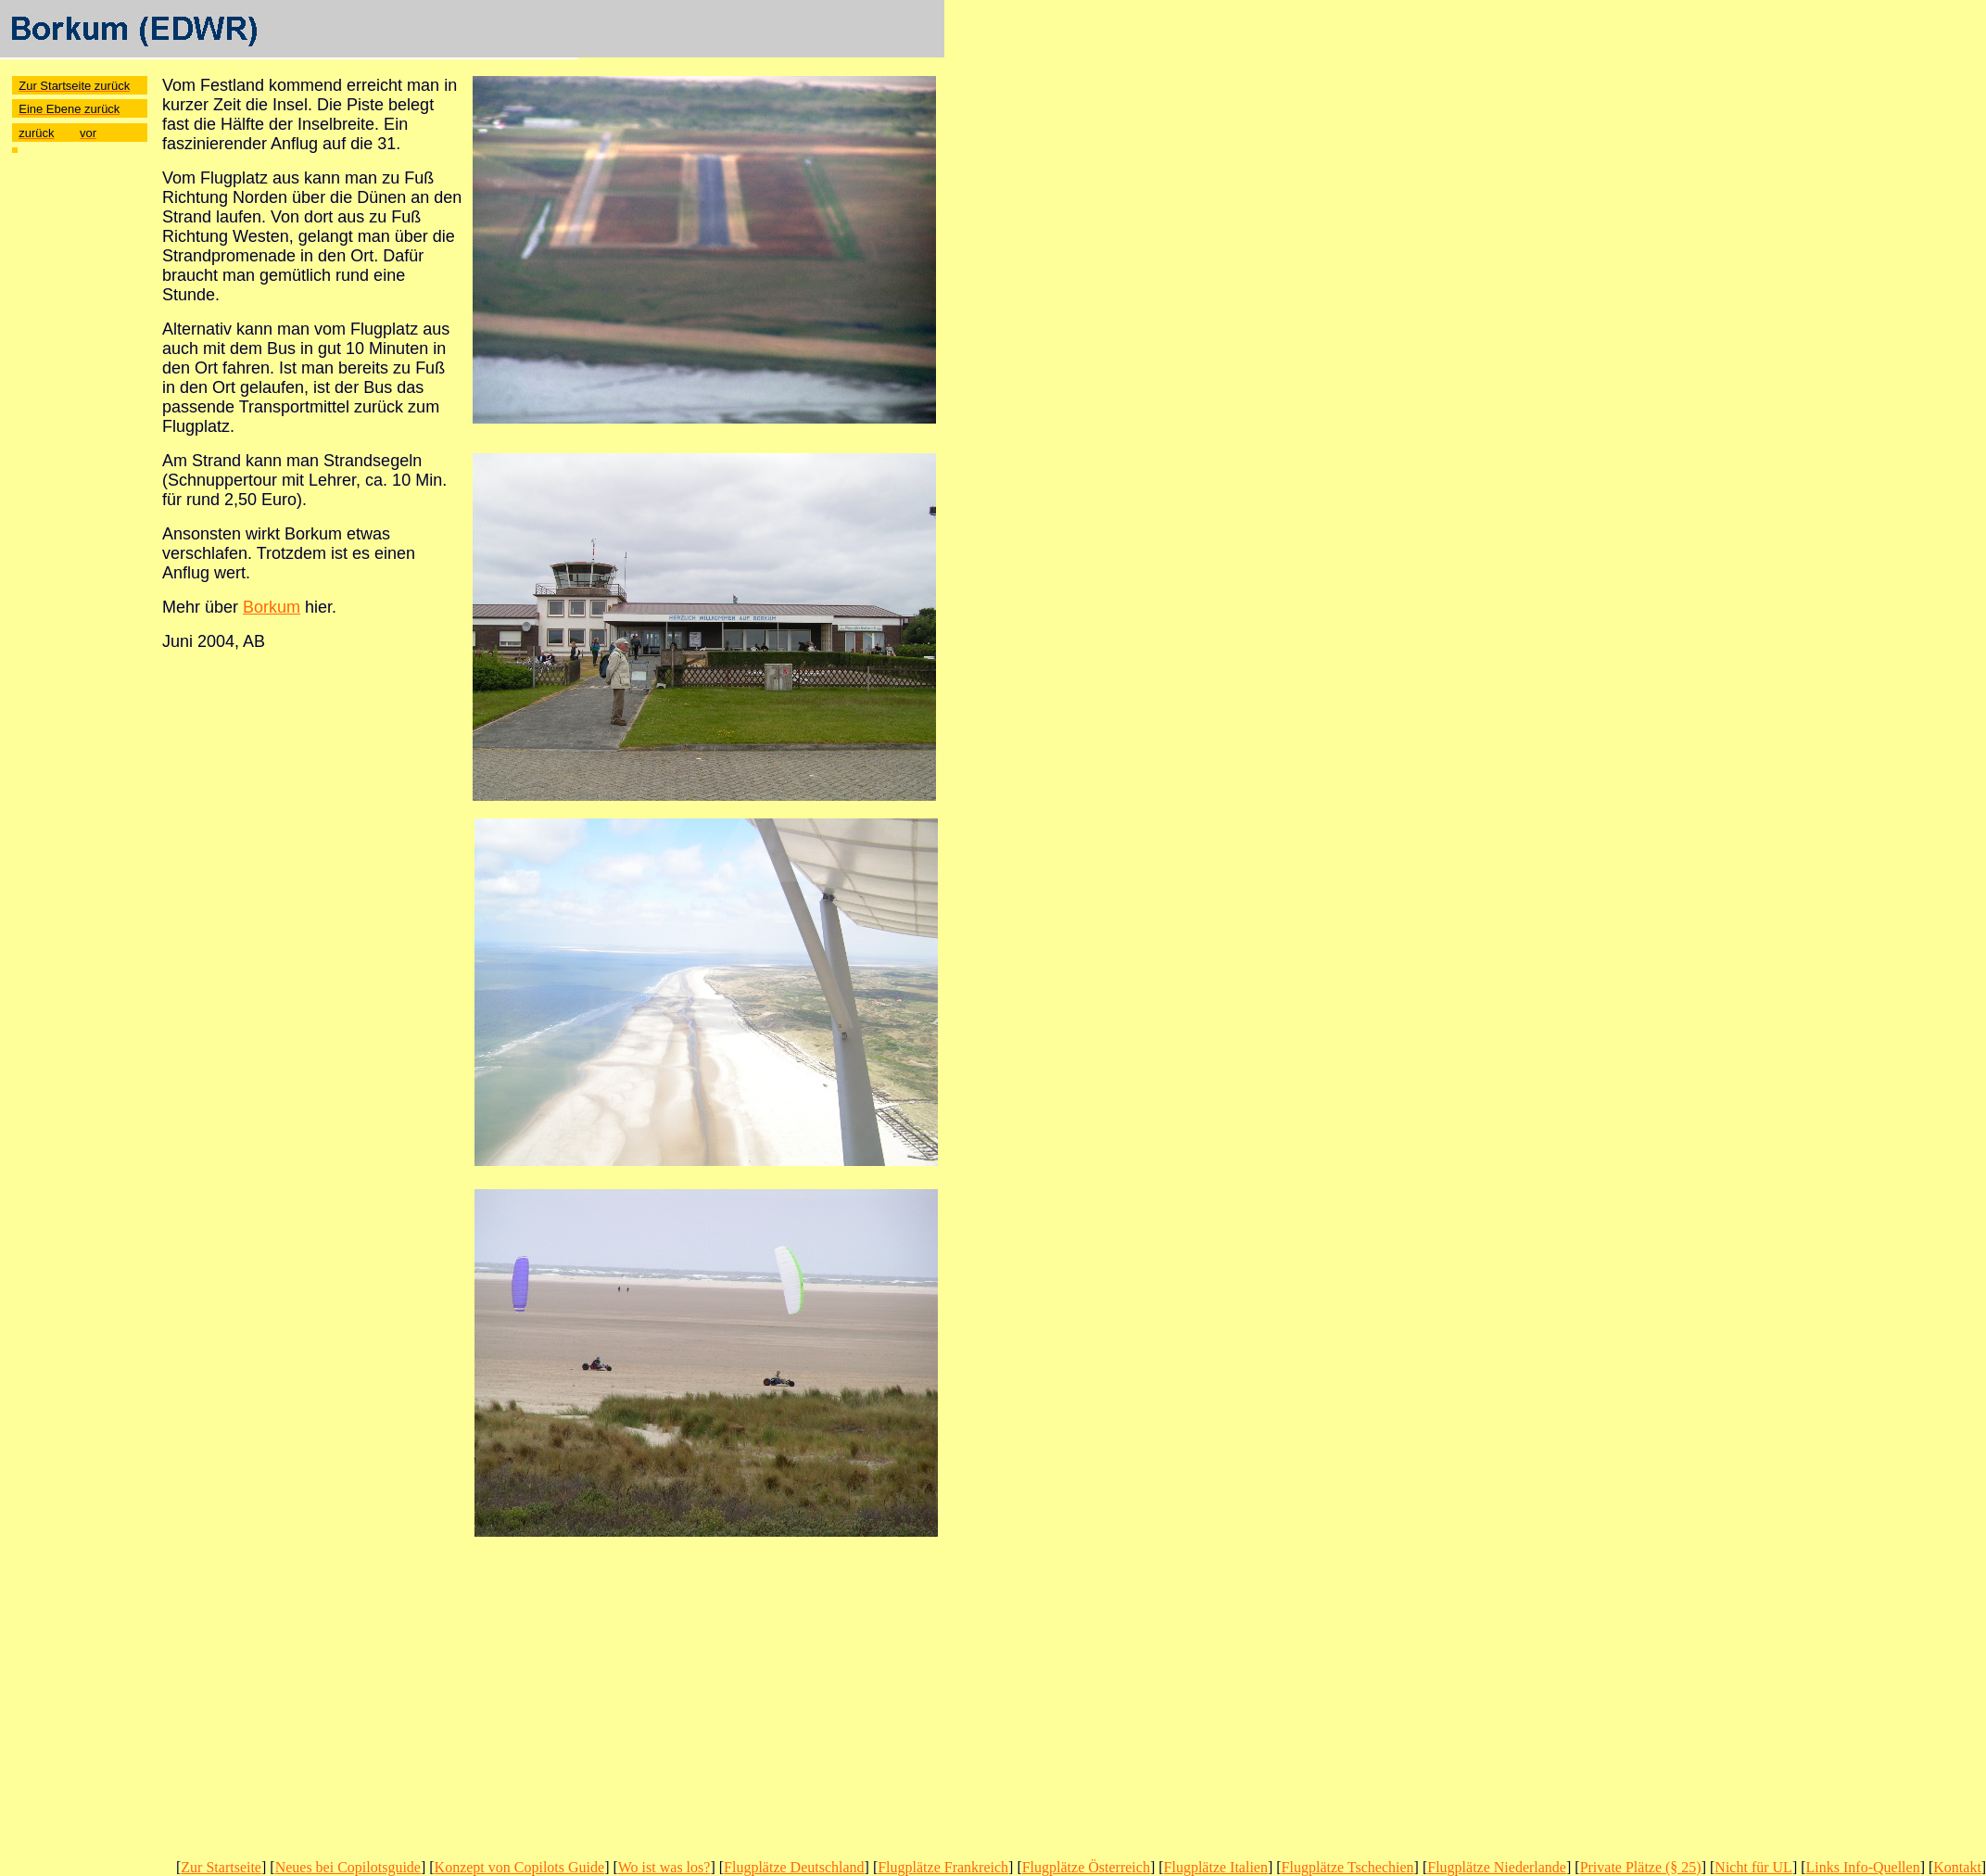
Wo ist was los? (664, 1867)
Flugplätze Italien (1216, 1867)
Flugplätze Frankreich (943, 1867)
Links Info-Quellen (1863, 1867)
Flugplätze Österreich (1086, 1867)
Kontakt (1957, 1867)
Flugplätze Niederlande (1496, 1867)
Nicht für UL (1753, 1867)
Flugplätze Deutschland (794, 1867)
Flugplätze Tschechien (1348, 1867)
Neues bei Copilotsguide (348, 1867)
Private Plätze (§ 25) (1640, 1867)
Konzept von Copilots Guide (520, 1867)
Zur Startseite (221, 1867)
